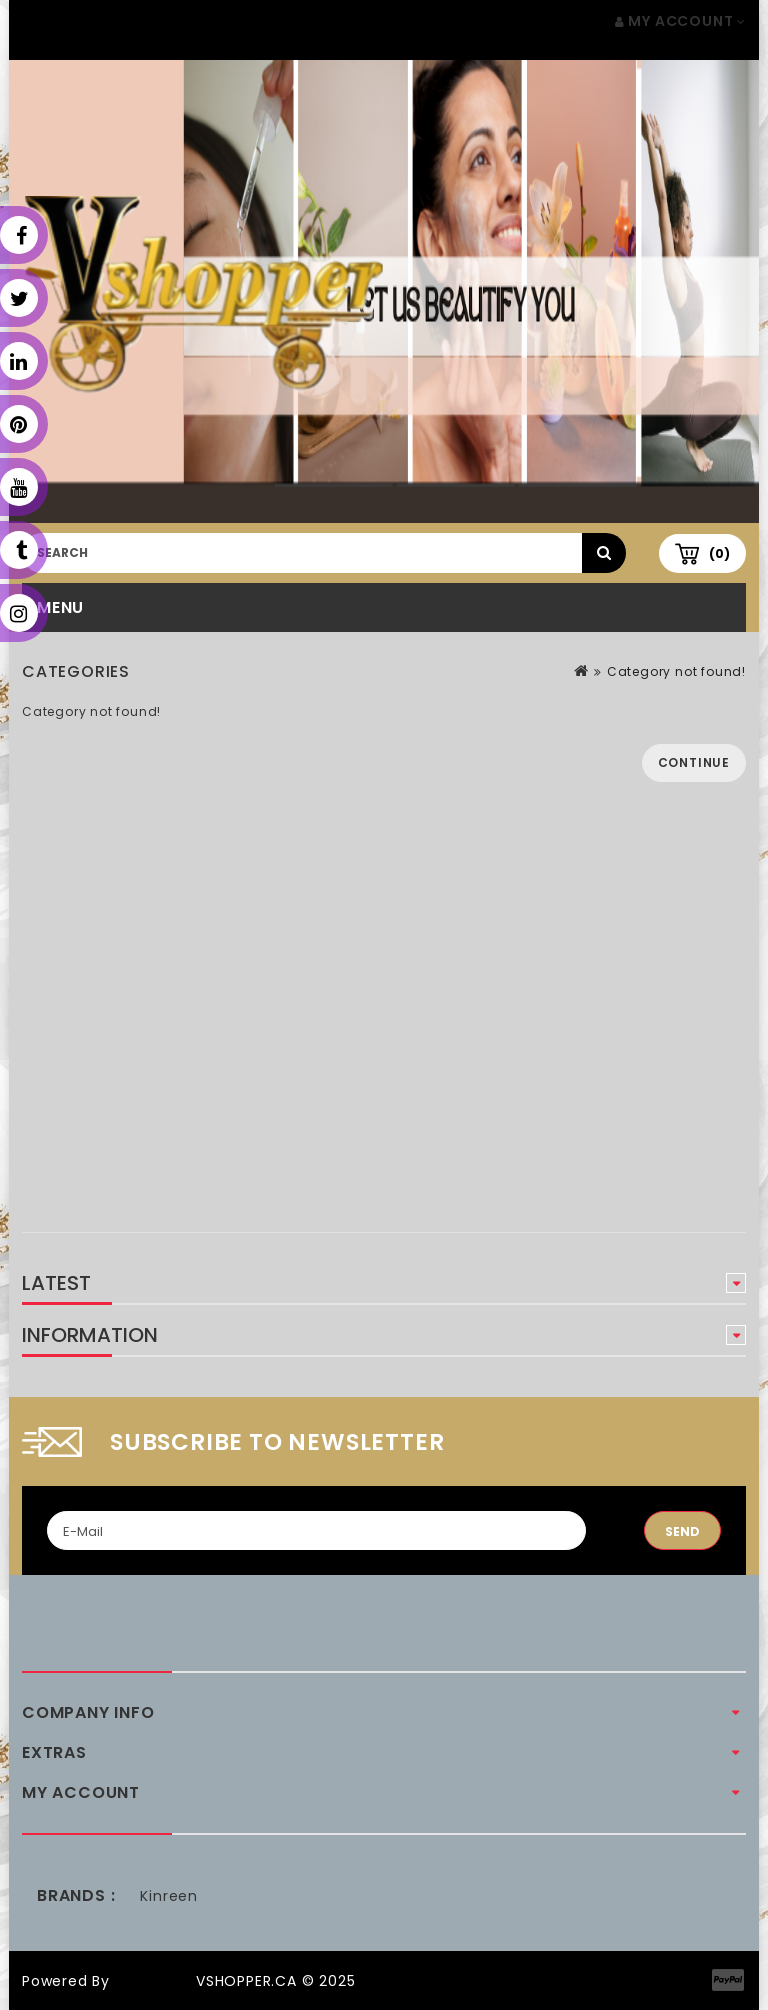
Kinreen (169, 1896)
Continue (694, 762)
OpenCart (153, 1981)
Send (682, 1531)
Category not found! (676, 671)
